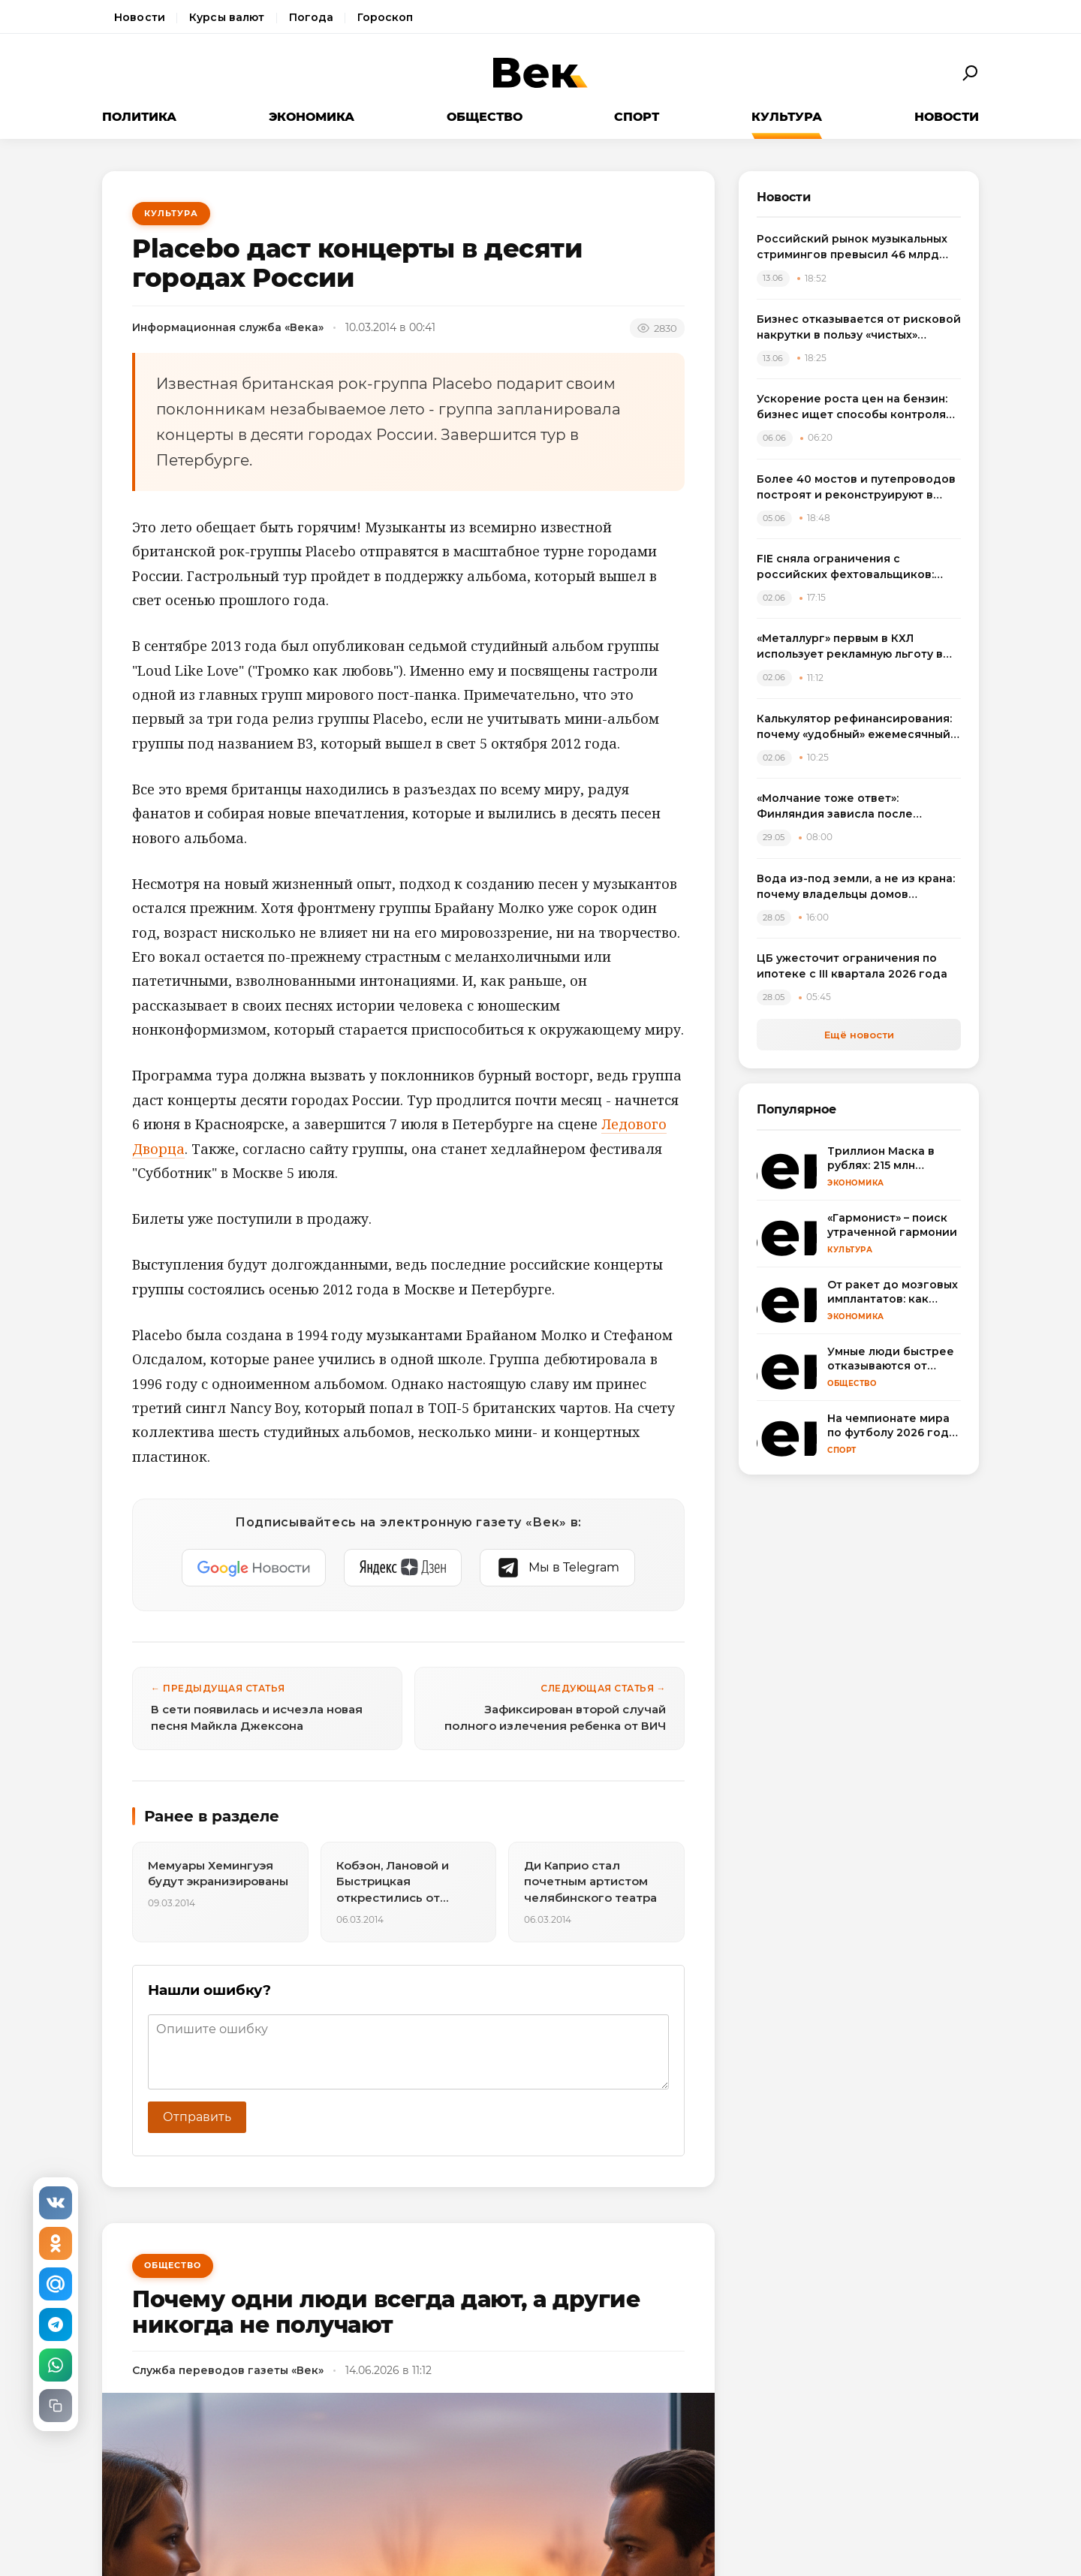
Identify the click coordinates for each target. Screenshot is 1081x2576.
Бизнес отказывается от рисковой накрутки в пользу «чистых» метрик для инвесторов (859, 327)
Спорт (636, 117)
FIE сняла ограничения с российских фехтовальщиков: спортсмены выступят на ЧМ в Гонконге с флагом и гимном (845, 567)
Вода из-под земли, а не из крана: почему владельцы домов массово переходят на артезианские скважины (856, 887)
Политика (139, 117)
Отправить (197, 2117)
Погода (311, 17)
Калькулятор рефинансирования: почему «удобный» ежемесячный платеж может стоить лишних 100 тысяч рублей (855, 727)
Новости (139, 17)
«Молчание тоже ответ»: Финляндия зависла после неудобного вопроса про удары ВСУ (851, 806)
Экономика (311, 117)
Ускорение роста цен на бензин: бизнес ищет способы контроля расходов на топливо (852, 407)
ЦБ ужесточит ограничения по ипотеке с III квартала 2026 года (852, 966)
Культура (786, 117)
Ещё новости (859, 1035)
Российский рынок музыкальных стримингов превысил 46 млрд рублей (852, 247)
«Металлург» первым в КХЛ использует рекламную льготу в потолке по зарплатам (850, 646)
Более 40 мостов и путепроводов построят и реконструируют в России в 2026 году (856, 487)
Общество (484, 117)
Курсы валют (227, 17)
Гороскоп (385, 17)
